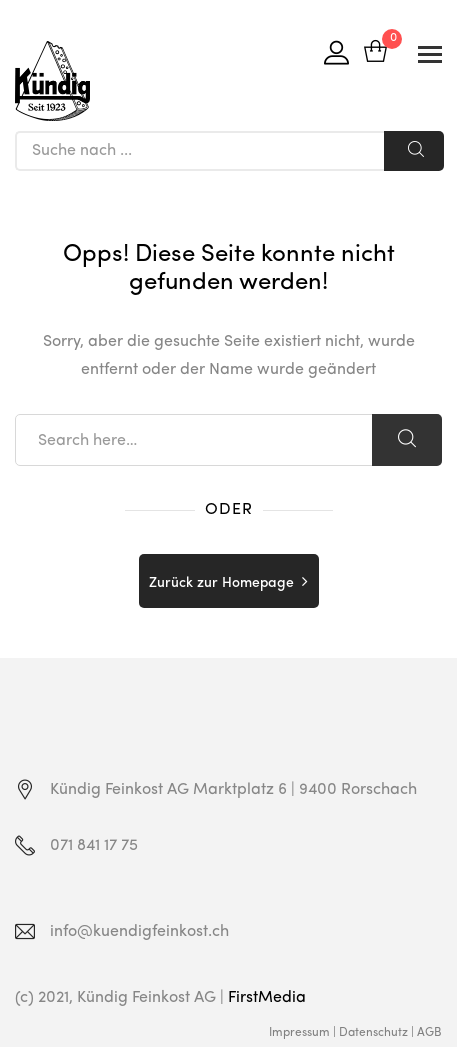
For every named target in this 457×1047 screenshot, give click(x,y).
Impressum (299, 1033)
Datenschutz (373, 1033)
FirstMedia (267, 998)
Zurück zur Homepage (221, 583)
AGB (429, 1033)
